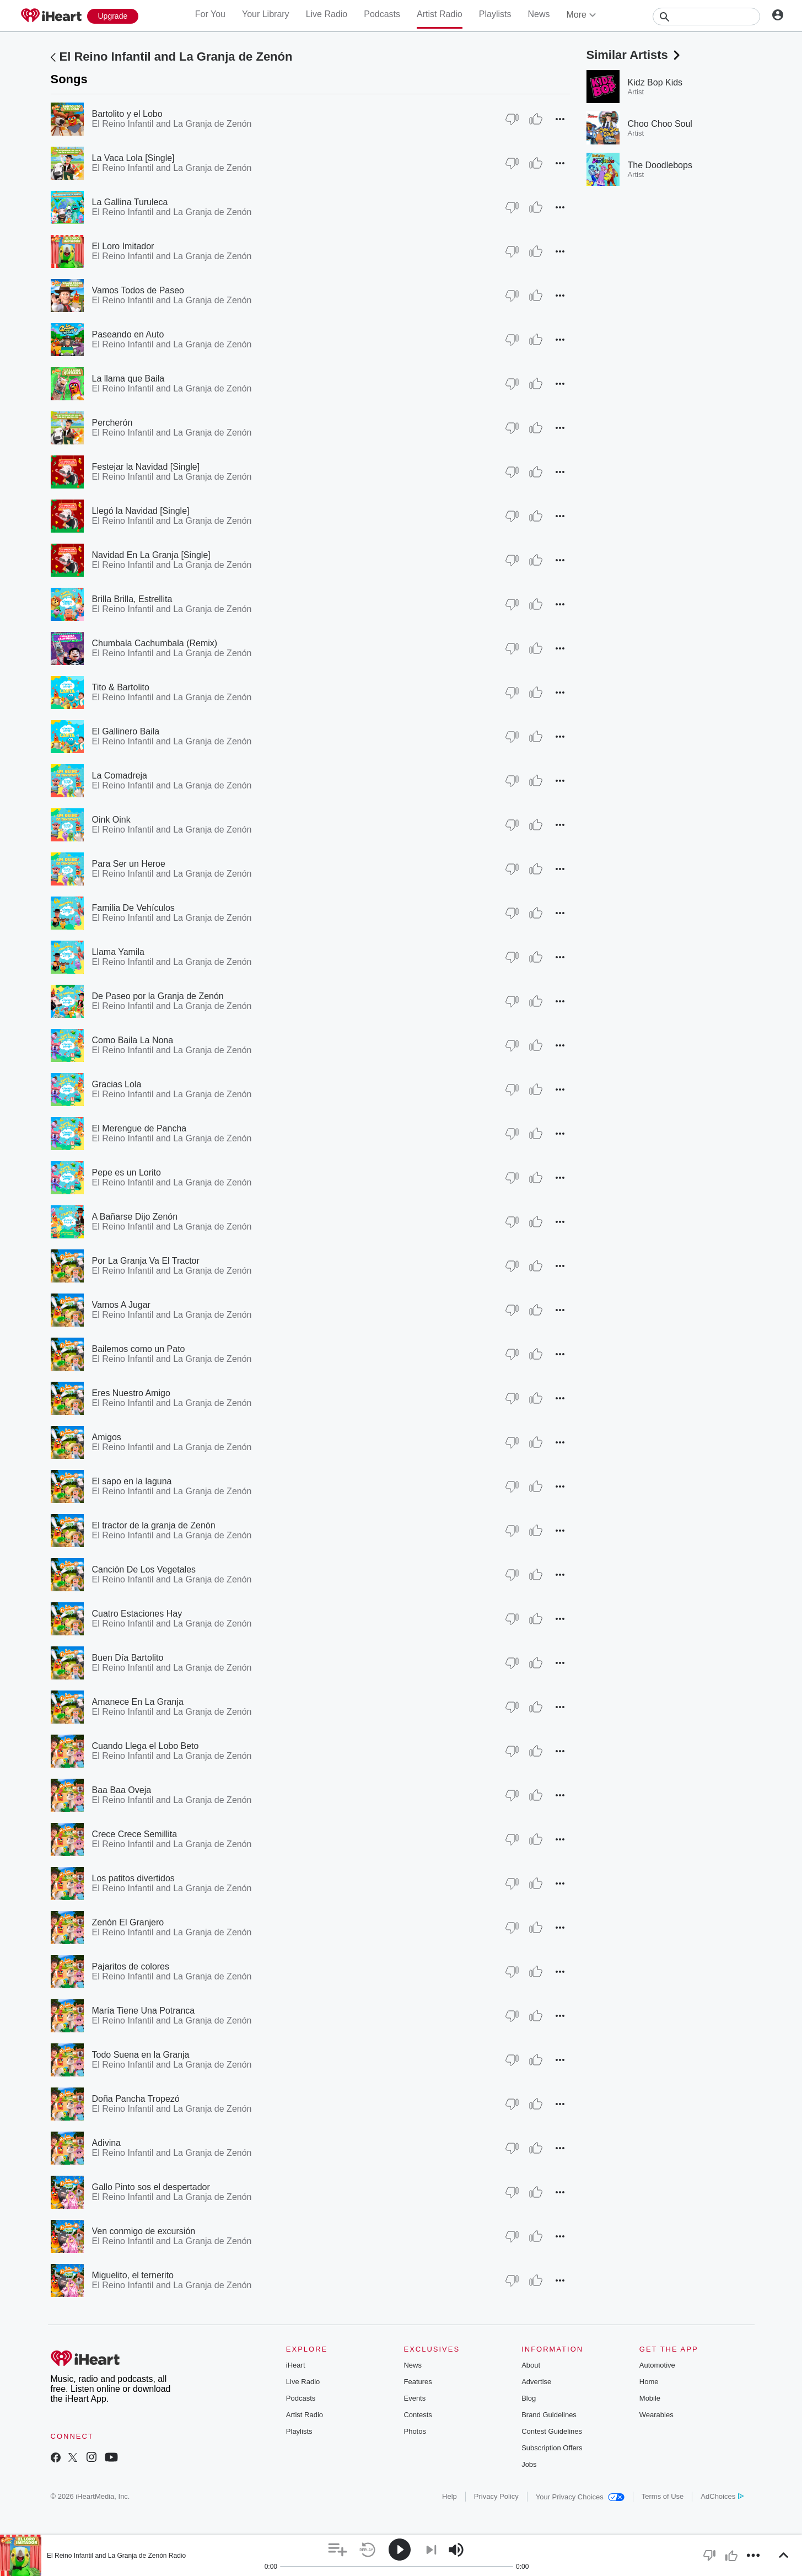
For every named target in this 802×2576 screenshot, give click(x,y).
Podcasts (382, 14)
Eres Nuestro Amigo (131, 1393)
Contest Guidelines (551, 2431)
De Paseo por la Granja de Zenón (158, 996)
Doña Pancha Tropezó (136, 2098)
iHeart (295, 2365)
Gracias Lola (117, 1084)
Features (417, 2382)
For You (210, 14)
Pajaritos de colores (131, 1966)
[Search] (706, 16)
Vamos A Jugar (121, 1305)
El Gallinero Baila (126, 731)
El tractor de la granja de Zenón (154, 1525)
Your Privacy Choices (580, 2497)
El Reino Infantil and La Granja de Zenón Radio (116, 2555)
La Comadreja (120, 775)
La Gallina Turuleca (130, 202)
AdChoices (722, 2496)
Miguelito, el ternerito (133, 2275)
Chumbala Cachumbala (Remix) (155, 643)
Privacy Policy (496, 2496)
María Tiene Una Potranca (143, 2010)
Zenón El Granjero (128, 1922)
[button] (560, 119)
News (539, 14)
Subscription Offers (551, 2448)
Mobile (649, 2398)
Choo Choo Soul (660, 123)
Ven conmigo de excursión (144, 2231)
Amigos (106, 1437)
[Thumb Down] (512, 119)
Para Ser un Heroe (128, 863)
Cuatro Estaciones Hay (137, 1613)
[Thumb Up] (536, 119)
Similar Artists (634, 55)
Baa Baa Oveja (122, 1790)
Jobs (528, 2464)
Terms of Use (663, 2496)
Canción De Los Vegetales (144, 1569)
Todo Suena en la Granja (141, 2054)
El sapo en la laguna (132, 1481)
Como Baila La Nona (133, 1040)
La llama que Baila (128, 378)
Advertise (536, 2382)
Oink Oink (111, 819)
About (530, 2365)
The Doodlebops (660, 165)
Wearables (656, 2415)
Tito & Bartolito (120, 687)
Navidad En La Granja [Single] (151, 555)
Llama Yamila (118, 952)
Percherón (112, 422)
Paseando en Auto (128, 334)
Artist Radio (439, 14)
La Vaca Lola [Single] (133, 158)
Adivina (106, 2143)
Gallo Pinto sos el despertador (151, 2187)
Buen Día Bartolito (128, 1657)
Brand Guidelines (549, 2415)
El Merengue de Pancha (139, 1128)
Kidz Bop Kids (655, 82)
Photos (414, 2431)
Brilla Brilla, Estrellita (132, 599)
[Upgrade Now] (113, 16)
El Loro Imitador (123, 246)
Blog (528, 2398)
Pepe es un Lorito (126, 1172)
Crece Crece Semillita (134, 1834)
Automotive (657, 2365)
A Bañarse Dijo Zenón (135, 1216)
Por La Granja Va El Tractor (146, 1260)
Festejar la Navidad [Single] (146, 466)
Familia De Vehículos (133, 908)
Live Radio (327, 14)
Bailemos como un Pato (138, 1349)
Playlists (495, 14)
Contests (417, 2415)
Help (449, 2496)
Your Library (265, 14)
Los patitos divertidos (133, 1878)
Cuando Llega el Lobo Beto (145, 1746)
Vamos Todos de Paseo (138, 290)
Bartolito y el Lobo (127, 114)
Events (414, 2398)
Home (649, 2382)
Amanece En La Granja (138, 1701)
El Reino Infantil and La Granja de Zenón (176, 56)
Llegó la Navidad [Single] (141, 511)
